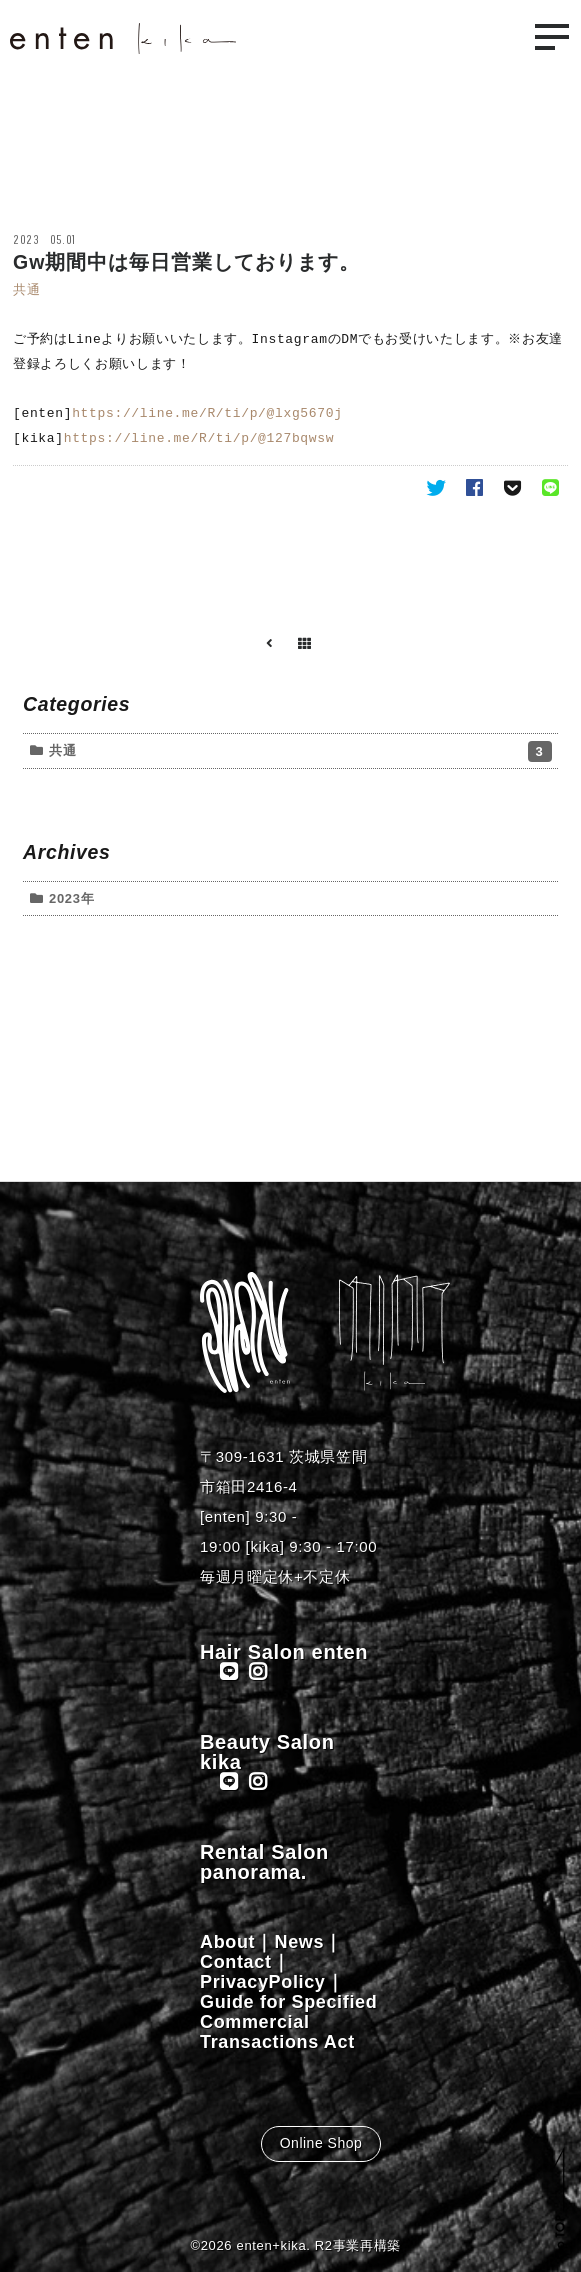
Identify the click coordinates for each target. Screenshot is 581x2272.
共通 (26, 289)
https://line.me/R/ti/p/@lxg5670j (207, 414)
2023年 (71, 898)
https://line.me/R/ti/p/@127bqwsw (199, 439)
